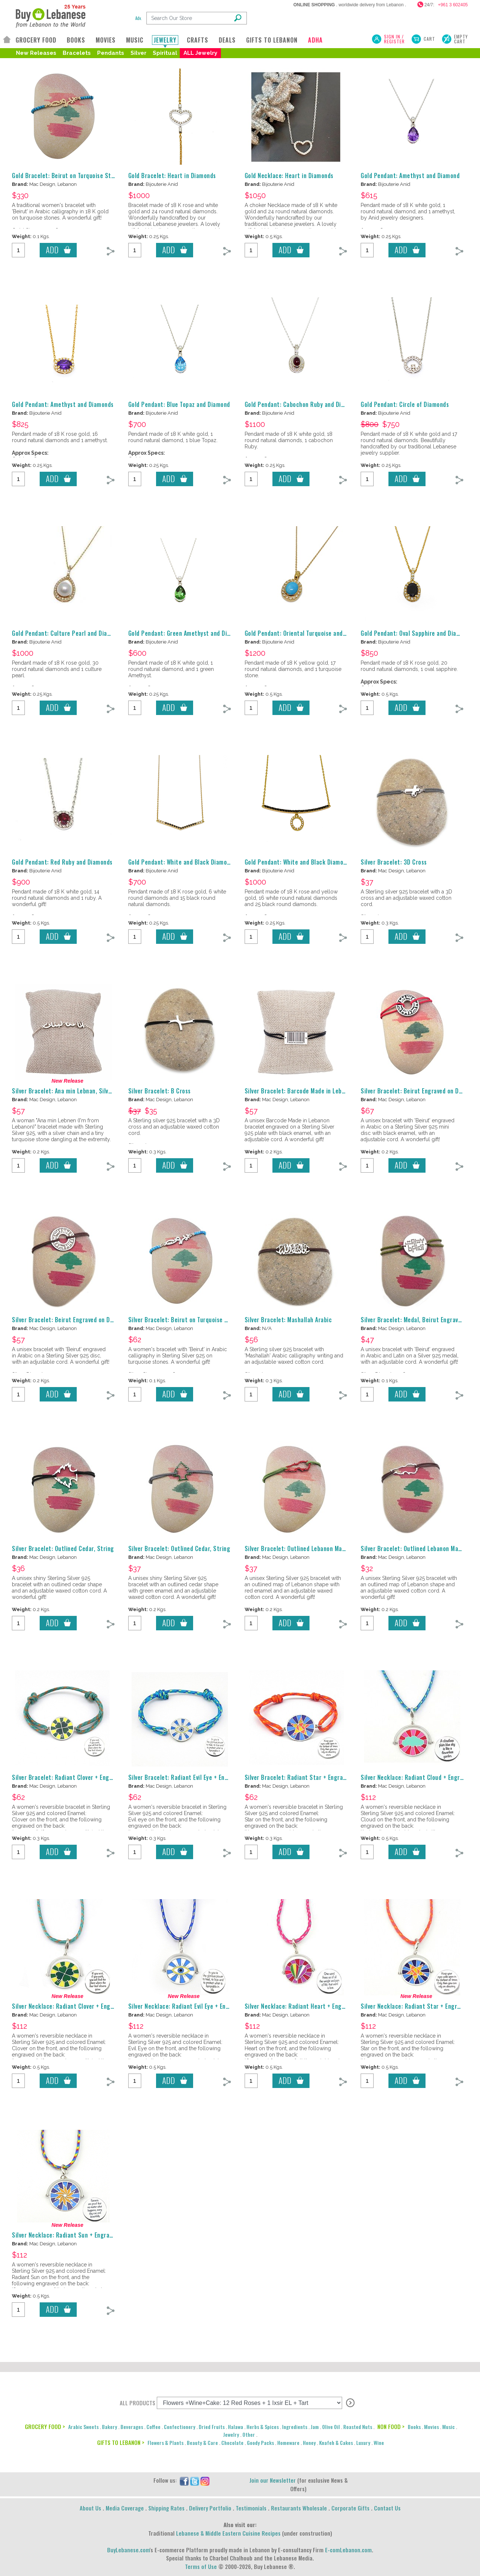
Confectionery (179, 2426)
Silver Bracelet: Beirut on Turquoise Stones (185, 1319)
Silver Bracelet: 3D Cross (394, 862)
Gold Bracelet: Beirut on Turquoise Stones (67, 175)
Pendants (110, 53)
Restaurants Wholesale (299, 2508)
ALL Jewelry (200, 53)
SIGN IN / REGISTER (394, 39)
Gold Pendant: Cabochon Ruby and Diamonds (303, 404)
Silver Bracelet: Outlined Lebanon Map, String (305, 1548)
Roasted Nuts (357, 2426)
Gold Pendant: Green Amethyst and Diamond (186, 633)
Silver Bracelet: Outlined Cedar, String (63, 1548)
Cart (429, 39)
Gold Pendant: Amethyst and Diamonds (63, 404)
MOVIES (106, 40)
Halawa (235, 2426)
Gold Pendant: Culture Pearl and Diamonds (68, 633)
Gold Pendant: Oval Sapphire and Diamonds (417, 633)
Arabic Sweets (83, 2426)
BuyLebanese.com (128, 2550)
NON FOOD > (390, 2426)
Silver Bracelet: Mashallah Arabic (288, 1319)
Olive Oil (331, 2426)
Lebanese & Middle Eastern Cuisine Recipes (228, 2533)
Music (448, 2426)
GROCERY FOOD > (45, 2426)
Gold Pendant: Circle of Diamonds (405, 404)
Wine (379, 2442)
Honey (309, 2442)
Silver (138, 53)
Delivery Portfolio (210, 2508)
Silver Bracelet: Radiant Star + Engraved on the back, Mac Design (331, 1777)
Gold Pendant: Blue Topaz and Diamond (179, 404)
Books (414, 2426)
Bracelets (77, 53)
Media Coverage (125, 2508)
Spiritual (165, 53)
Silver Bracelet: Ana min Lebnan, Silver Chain (71, 1090)
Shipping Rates (166, 2508)
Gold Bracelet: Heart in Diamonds (172, 175)
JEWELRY (165, 40)
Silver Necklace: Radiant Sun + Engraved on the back (81, 2235)
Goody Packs (260, 2442)
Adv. (138, 18)
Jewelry (231, 2434)
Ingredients (294, 2426)
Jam (315, 2426)
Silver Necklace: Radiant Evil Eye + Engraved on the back (202, 2006)
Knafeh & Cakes (336, 2442)
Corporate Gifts (350, 2508)
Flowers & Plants (165, 2442)
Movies (431, 2426)
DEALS (227, 40)
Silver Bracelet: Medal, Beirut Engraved (412, 1319)
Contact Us (387, 2508)
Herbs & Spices (262, 2426)
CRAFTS (197, 40)
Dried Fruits (212, 2426)
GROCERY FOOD (36, 40)
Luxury (363, 2442)
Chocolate (232, 2442)
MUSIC (134, 40)
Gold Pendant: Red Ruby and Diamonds (62, 862)
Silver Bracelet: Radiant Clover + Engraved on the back (84, 1777)
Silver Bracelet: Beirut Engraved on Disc (64, 1319)
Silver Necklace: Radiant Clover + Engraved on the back (85, 2006)
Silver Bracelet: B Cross (159, 1090)
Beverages (131, 2426)
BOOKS (76, 40)
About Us (90, 2508)
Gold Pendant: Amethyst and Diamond (410, 175)
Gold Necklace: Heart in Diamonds (289, 175)
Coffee (153, 2426)
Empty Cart (461, 39)
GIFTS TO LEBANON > (120, 2442)
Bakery (109, 2426)
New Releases (36, 53)
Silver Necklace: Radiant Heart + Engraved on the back (317, 2006)
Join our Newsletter (272, 2480)
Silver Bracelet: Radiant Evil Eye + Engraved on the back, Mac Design (218, 1777)
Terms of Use (201, 2566)
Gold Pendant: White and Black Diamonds (182, 862)
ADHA (315, 40)
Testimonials (251, 2508)
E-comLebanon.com (348, 2550)
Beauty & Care (202, 2442)
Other (248, 2434)
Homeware (288, 2442)
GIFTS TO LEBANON (272, 40)
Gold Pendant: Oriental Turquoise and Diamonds (307, 633)
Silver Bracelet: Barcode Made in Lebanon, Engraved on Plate (325, 1090)
